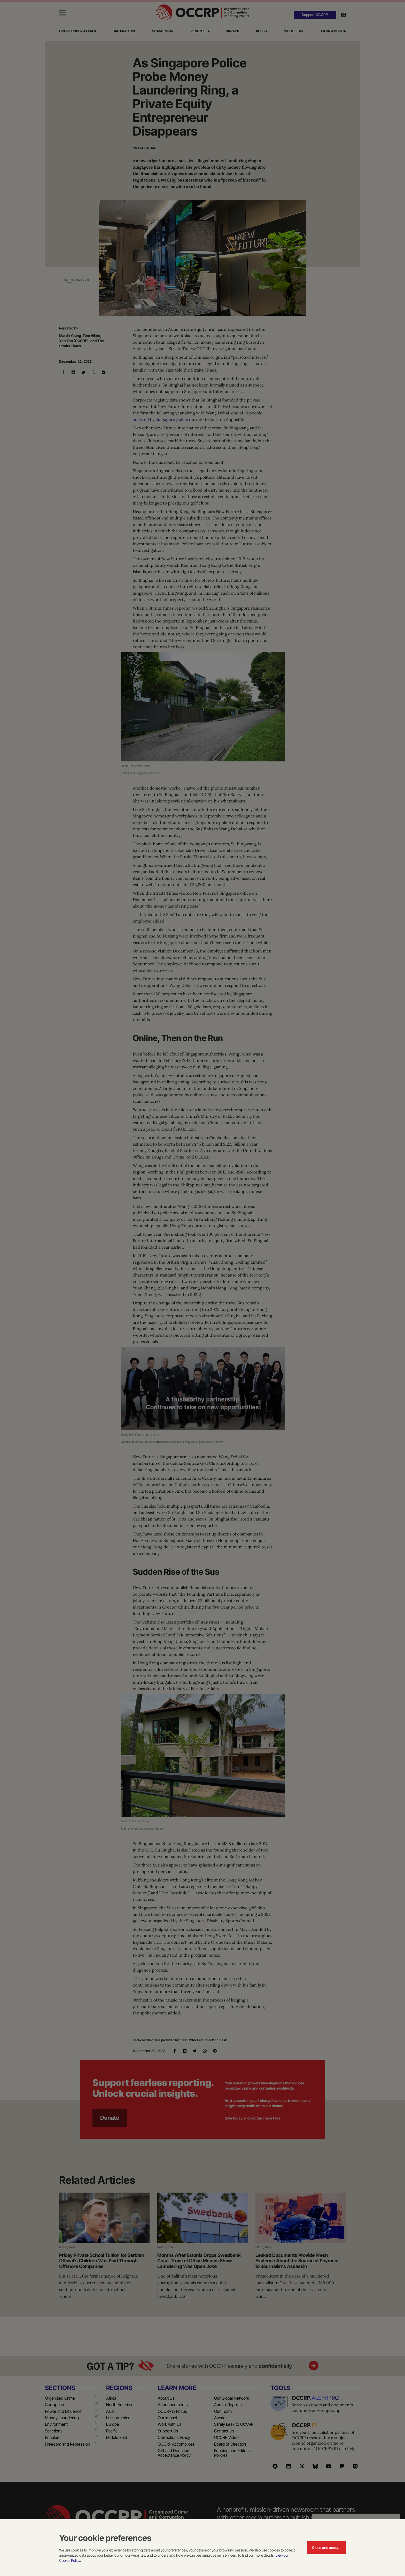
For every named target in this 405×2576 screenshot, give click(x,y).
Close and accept (326, 2547)
